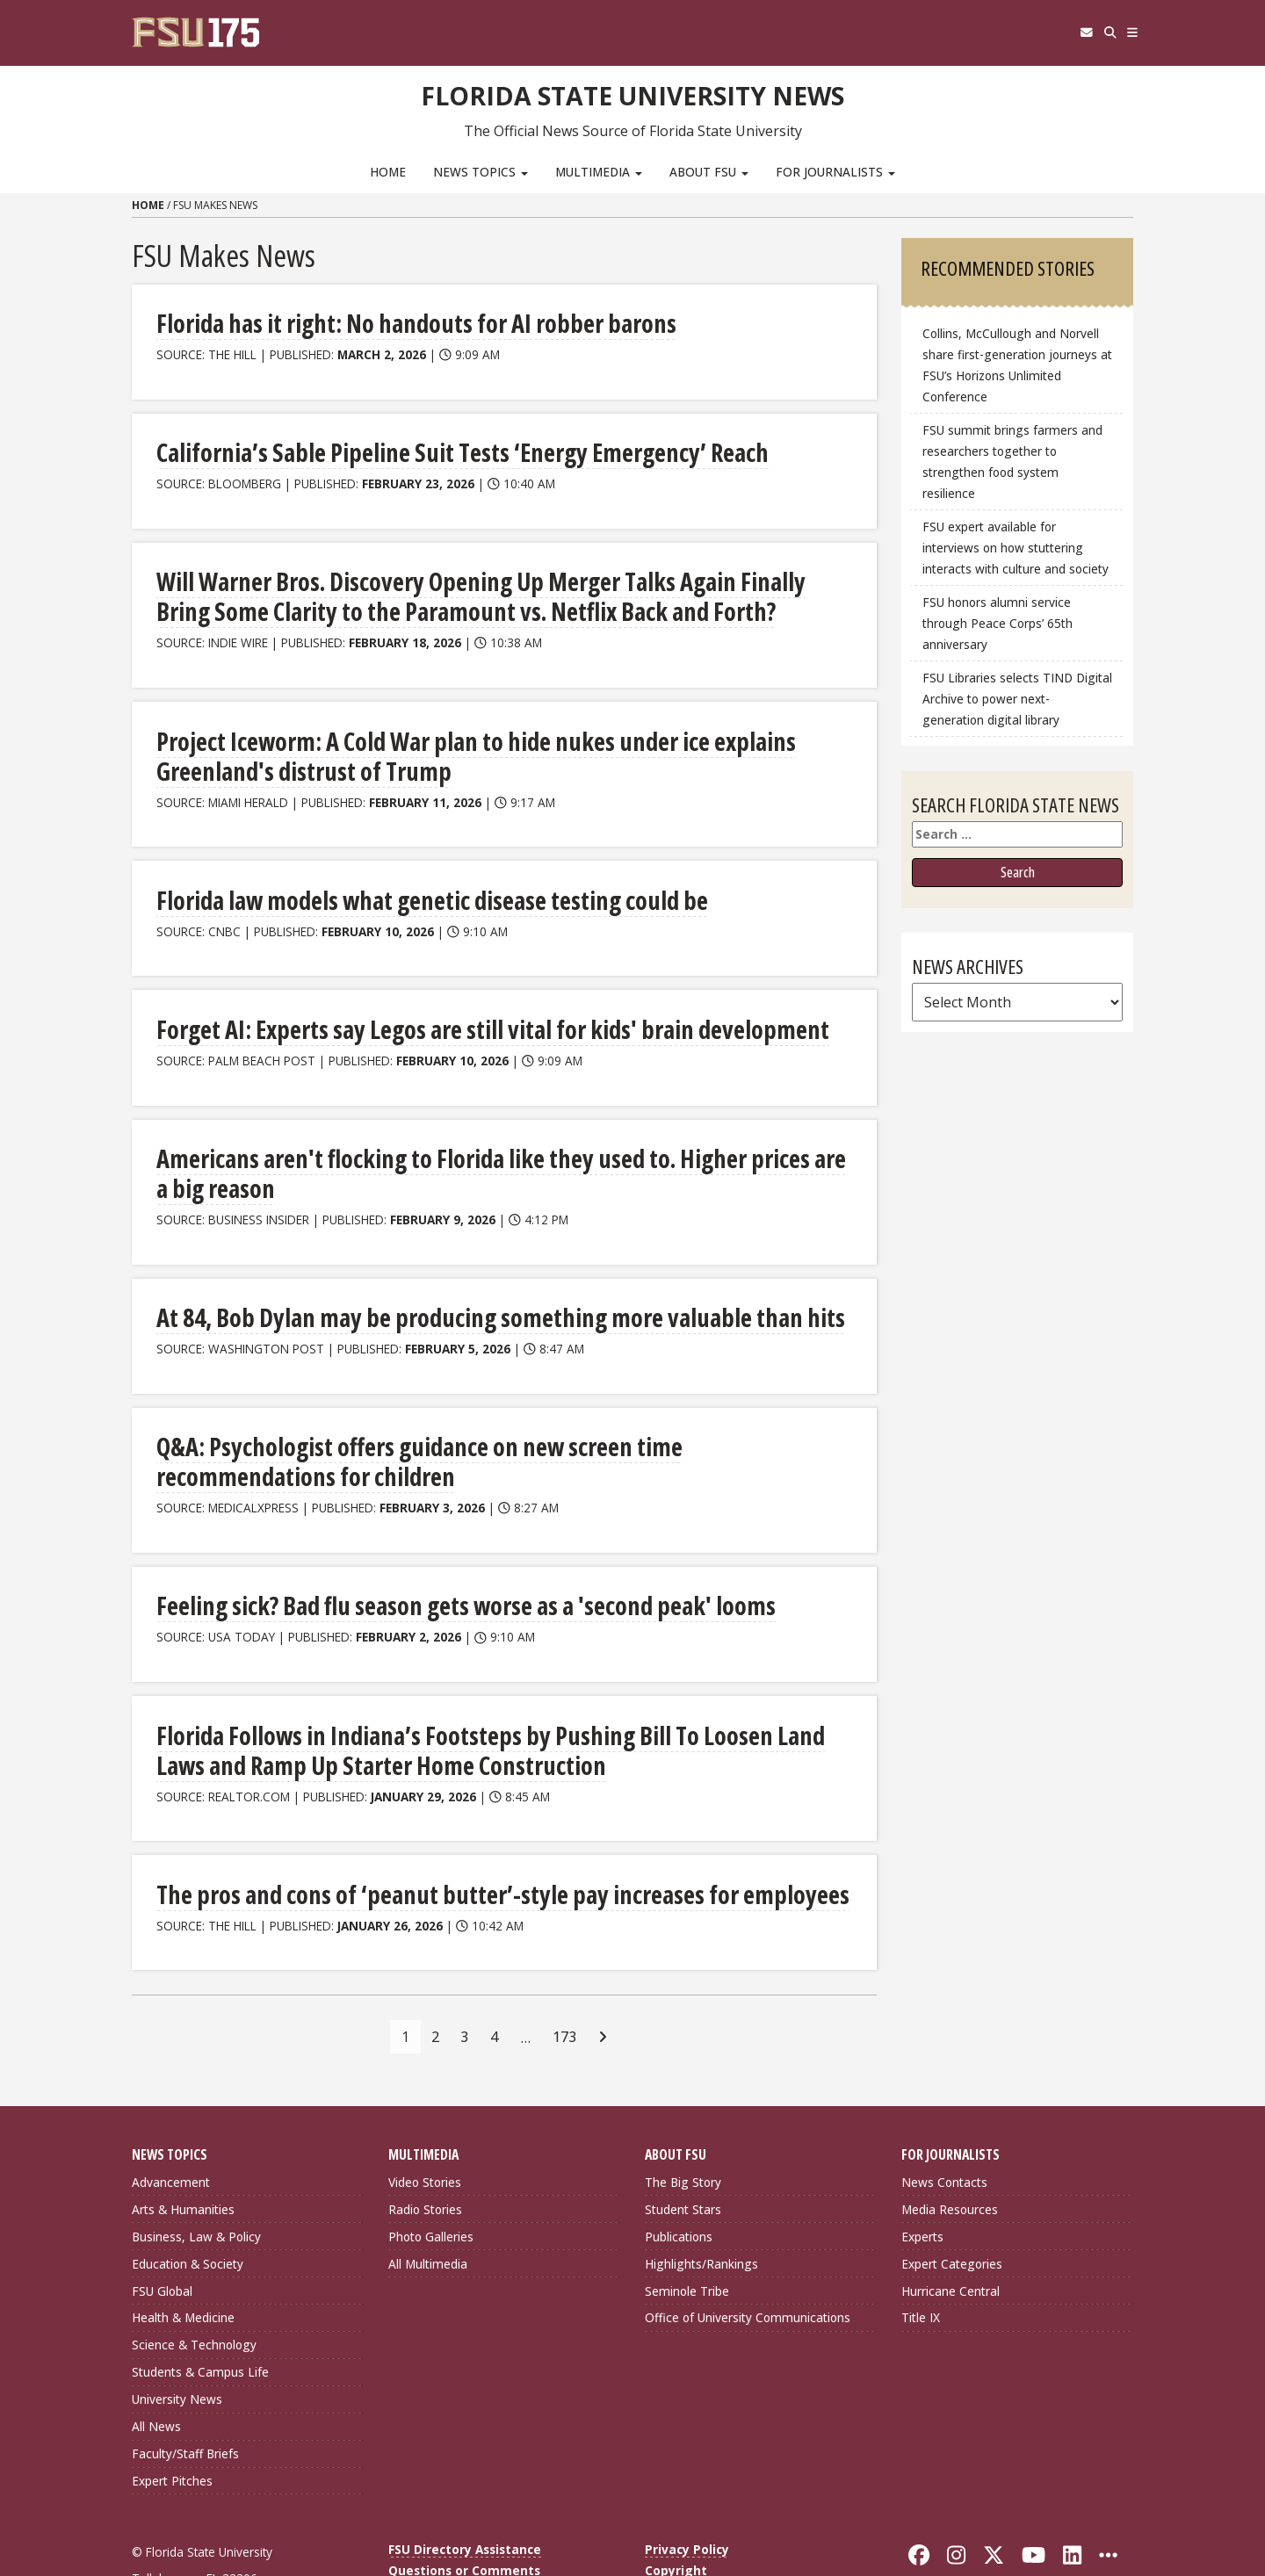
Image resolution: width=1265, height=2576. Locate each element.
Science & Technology (194, 2286)
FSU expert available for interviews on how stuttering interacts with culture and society (1015, 547)
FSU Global (162, 2233)
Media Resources (949, 2151)
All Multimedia (427, 2205)
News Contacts (944, 2124)
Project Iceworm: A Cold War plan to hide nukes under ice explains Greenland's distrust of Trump (475, 747)
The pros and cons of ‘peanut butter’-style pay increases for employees (448, 1837)
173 (564, 1978)
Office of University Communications (747, 2259)
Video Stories (424, 2124)
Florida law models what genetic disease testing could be (390, 889)
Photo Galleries (430, 2178)
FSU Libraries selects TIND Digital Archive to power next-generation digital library (1017, 698)
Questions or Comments (464, 2512)
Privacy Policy (687, 2491)
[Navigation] (1127, 32)
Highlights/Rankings (701, 2205)
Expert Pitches (172, 2422)
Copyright (676, 2512)
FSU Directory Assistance (464, 2491)
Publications (678, 2178)
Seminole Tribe (687, 2233)
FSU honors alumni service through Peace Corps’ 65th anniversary (997, 623)
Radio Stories (425, 2151)
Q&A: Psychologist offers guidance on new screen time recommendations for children (470, 1412)
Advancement (171, 2124)
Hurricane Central (950, 2233)
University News (177, 2341)
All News (156, 2368)
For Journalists (835, 171)
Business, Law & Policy (196, 2178)
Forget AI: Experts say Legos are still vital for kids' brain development (441, 1016)
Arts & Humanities (183, 2151)
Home (388, 171)
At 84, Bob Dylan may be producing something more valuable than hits (444, 1271)
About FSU (708, 171)
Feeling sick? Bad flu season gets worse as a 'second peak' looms (419, 1554)
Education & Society (187, 2205)
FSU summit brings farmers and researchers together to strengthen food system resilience (1012, 461)
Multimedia (598, 171)
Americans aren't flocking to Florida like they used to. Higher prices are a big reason (499, 1143)
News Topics (480, 171)
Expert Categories (951, 2205)
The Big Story (683, 2124)
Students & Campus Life (200, 2313)
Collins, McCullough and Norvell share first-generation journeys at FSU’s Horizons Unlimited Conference (1017, 365)
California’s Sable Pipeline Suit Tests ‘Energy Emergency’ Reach (416, 450)
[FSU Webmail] (1055, 32)
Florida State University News (633, 92)
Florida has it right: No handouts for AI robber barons (374, 322)
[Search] (1091, 32)
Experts (922, 2178)
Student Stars (683, 2151)
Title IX (920, 2259)
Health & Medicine (183, 2259)
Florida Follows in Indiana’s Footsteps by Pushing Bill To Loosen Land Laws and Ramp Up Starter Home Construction (480, 1696)
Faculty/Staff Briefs (185, 2395)
